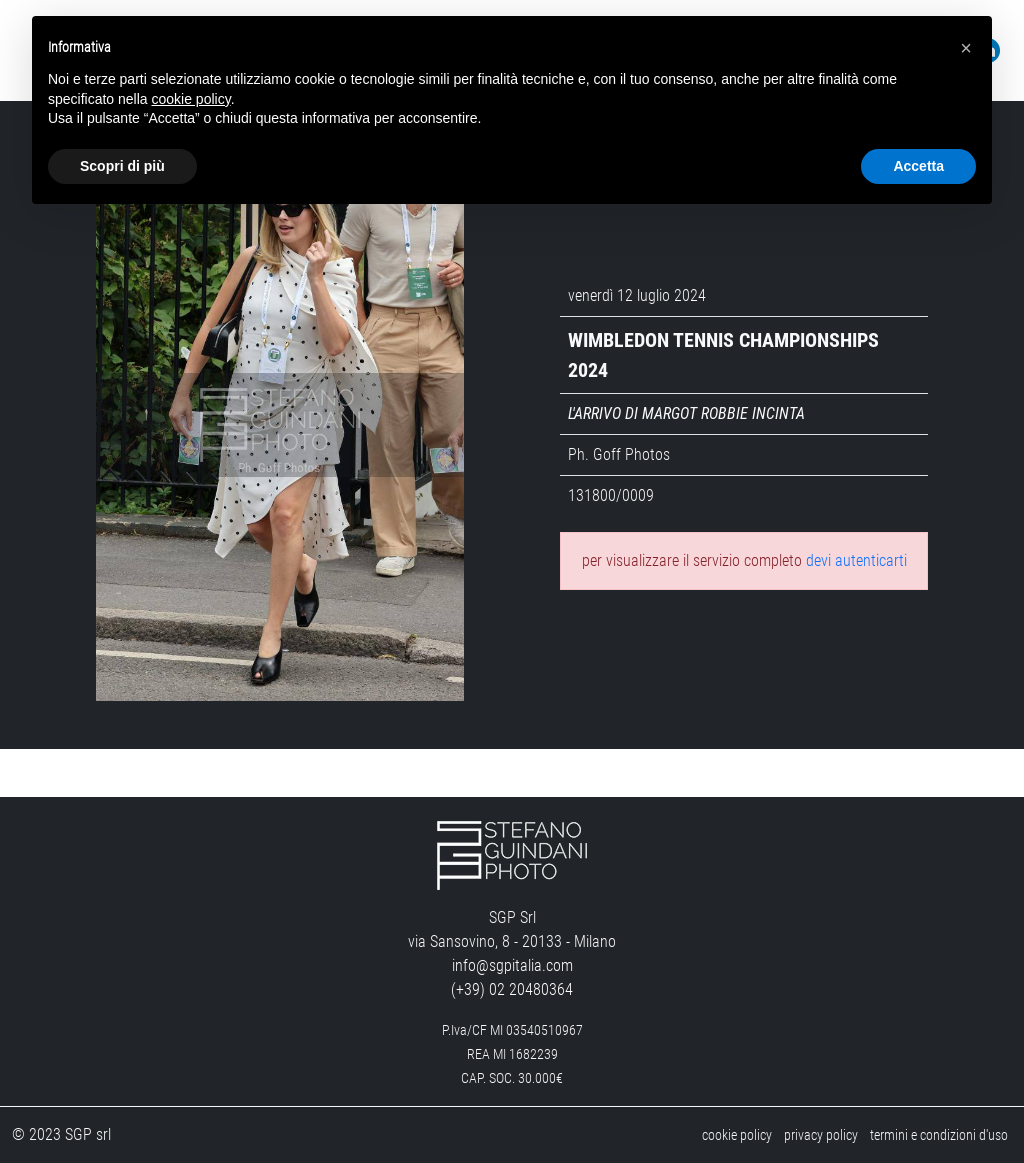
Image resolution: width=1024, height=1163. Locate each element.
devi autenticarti (856, 560)
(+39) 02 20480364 (512, 989)
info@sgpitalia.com (512, 965)
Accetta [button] (918, 166)
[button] (966, 48)
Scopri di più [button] (122, 166)
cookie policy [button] (191, 99)
